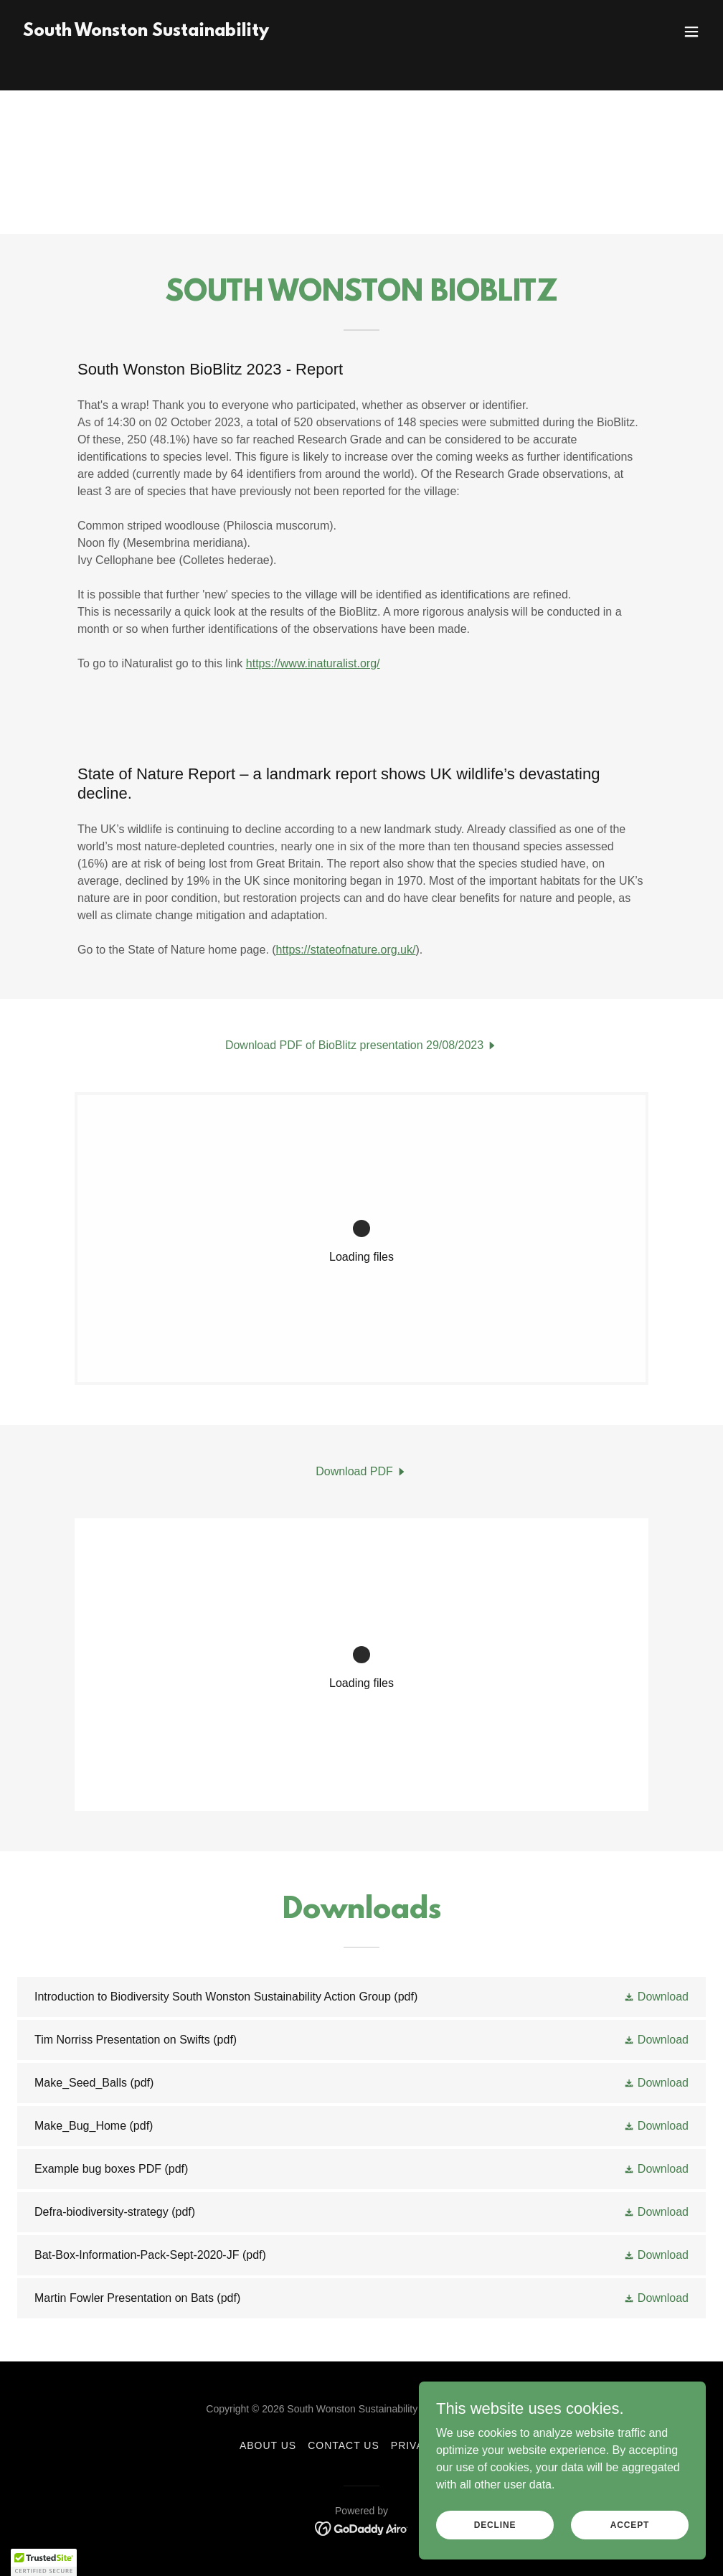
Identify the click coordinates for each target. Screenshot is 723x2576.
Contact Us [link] (343, 2445)
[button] (691, 58)
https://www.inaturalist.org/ (313, 663)
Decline (495, 2524)
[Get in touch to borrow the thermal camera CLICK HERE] (361, 13)
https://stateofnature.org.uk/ (346, 950)
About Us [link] (268, 2445)
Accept (629, 2524)
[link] (146, 59)
